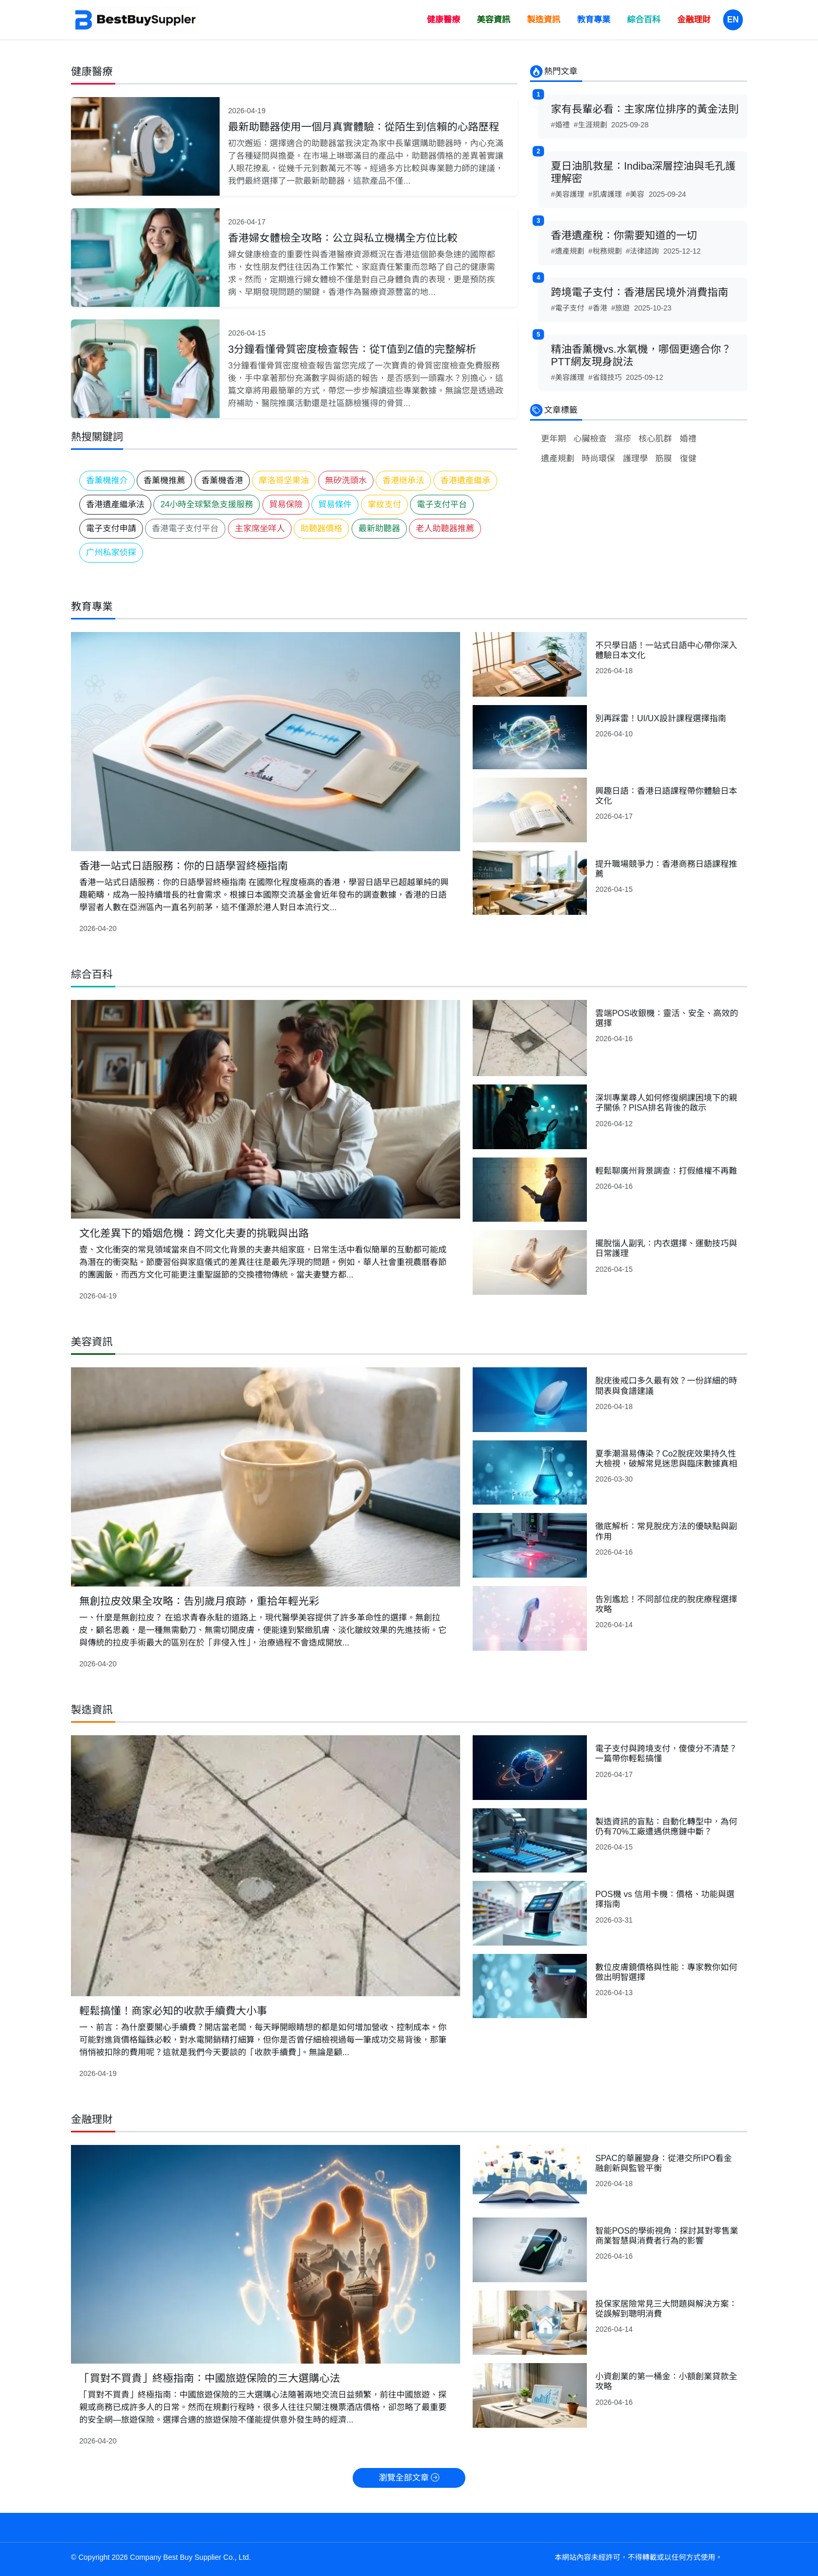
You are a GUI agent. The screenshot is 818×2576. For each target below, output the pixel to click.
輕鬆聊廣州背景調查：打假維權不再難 (666, 1170)
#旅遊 (620, 308)
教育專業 (593, 19)
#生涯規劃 (590, 125)
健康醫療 (443, 19)
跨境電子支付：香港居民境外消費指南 (639, 292)
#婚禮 (560, 125)
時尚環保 (598, 458)
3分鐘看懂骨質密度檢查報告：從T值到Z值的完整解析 (352, 349)
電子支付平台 (442, 504)
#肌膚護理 (605, 194)
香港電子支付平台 (185, 528)
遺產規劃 (557, 458)
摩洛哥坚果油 (284, 480)
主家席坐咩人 (260, 528)
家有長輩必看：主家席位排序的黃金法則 (645, 109)
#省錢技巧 (605, 377)
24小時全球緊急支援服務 (206, 504)
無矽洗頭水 (346, 480)
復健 (688, 458)
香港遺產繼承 (465, 480)
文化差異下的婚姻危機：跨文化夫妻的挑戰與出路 (194, 1233)
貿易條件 (335, 504)
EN (733, 19)
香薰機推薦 (164, 480)
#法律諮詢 (642, 251)
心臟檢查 (590, 438)
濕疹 (623, 438)
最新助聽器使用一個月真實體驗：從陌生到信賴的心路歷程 (363, 127)
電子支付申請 (111, 528)
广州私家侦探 (111, 552)
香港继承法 (403, 480)
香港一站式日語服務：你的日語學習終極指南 (183, 866)
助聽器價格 (321, 528)
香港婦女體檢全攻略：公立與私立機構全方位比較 (343, 238)
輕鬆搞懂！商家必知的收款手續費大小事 (173, 2011)
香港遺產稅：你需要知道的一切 (624, 235)
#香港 (597, 308)
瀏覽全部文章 (409, 2477)
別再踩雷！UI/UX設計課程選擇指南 (660, 718)
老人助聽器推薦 (445, 528)
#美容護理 (567, 194)
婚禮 (688, 438)
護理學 (635, 458)
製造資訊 (543, 19)
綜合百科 (643, 19)
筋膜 (663, 458)
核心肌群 (655, 438)
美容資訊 (493, 19)
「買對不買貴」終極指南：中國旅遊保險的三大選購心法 (209, 2378)
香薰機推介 (107, 480)
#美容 (635, 194)
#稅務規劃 (605, 251)
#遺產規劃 (567, 251)
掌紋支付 (384, 504)
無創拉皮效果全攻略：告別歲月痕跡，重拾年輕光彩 (199, 1601)
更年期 (553, 438)
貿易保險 (286, 504)
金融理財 (694, 19)
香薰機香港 (222, 480)
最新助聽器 (379, 528)
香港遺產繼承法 (115, 504)
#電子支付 (567, 308)
